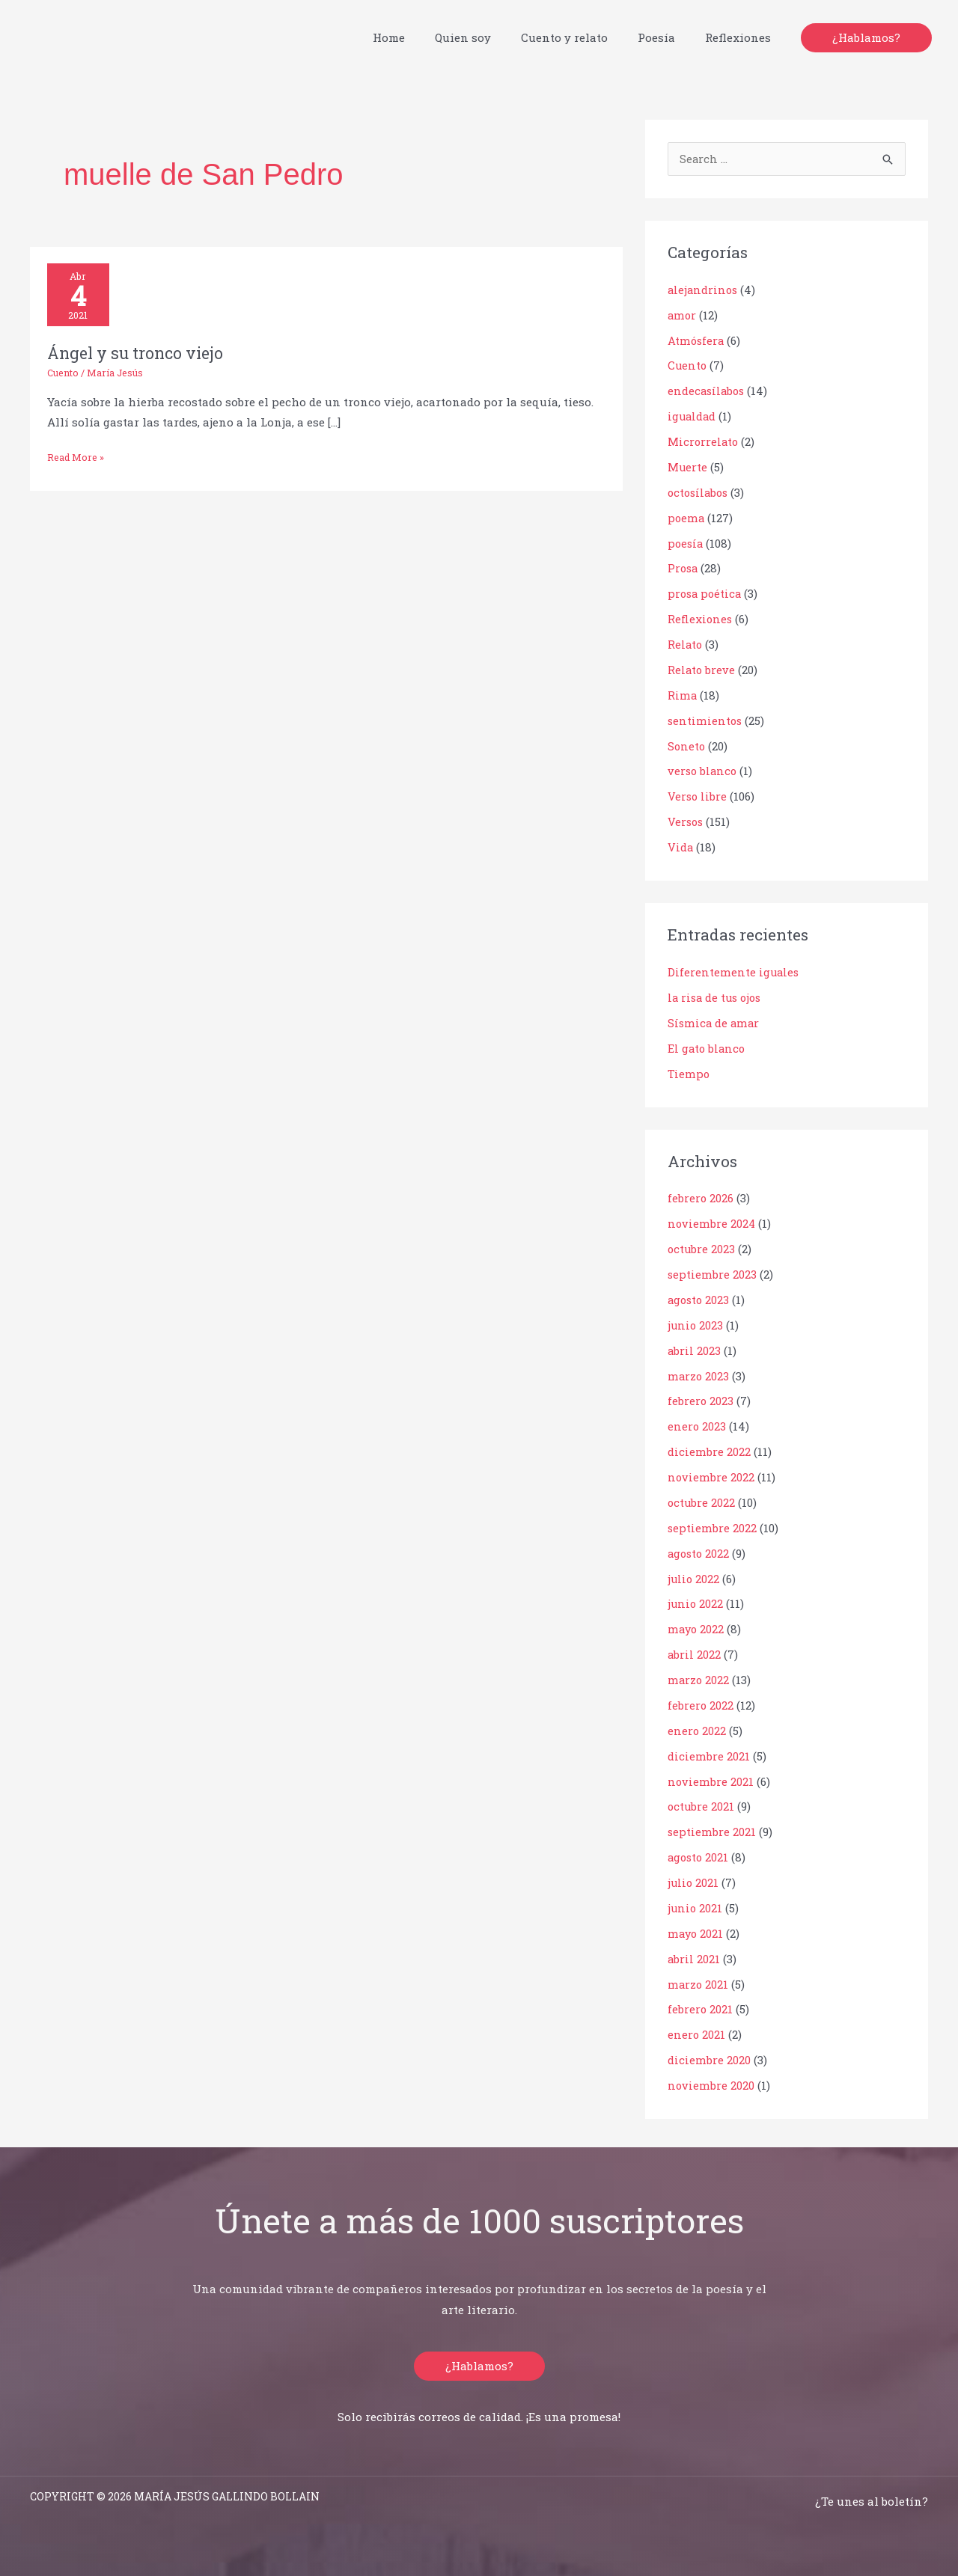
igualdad (693, 416)
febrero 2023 (701, 1398)
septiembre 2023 (712, 1271)
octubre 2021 (702, 1802)
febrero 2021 (700, 2004)
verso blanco (703, 769)
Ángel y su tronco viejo (139, 355)
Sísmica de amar (714, 1021)
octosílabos (700, 492)
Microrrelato (704, 441)
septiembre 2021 (712, 1827)
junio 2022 (696, 1600)
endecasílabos (708, 391)
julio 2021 (694, 1877)
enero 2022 (697, 1726)
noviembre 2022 (711, 1473)
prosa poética (706, 593)
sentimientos (705, 719)
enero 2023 (697, 1423)
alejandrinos (704, 290)
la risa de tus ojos (717, 995)
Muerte (688, 466)
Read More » (76, 458)
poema (686, 517)
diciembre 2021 (708, 1751)
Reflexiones (700, 618)
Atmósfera (696, 340)
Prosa (684, 567)
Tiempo (689, 1071)
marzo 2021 (698, 1978)
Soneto (687, 744)
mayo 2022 (696, 1625)
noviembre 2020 (711, 2079)
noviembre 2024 (712, 1221)
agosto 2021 (699, 1852)
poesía (686, 542)
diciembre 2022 (709, 1448)
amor (682, 315)
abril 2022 (694, 1650)
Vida (681, 845)
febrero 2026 (701, 1196)
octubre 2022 (702, 1499)
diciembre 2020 (709, 2054)
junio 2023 (696, 1322)
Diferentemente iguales (734, 970)
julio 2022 (694, 1574)
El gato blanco (708, 1045)
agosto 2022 (700, 1549)
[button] (866, 37)
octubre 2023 (702, 1246)
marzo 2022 (699, 1675)
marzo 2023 (699, 1372)
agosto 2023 (700, 1297)
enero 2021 (697, 2029)
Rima (682, 694)
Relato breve (702, 668)
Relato (686, 643)
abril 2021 (694, 1953)
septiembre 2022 (712, 1524)
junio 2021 (696, 1903)
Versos (686, 820)
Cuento (63, 375)
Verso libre (698, 795)
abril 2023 (694, 1347)
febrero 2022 (701, 1701)
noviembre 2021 (711, 1776)
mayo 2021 (696, 1928)
